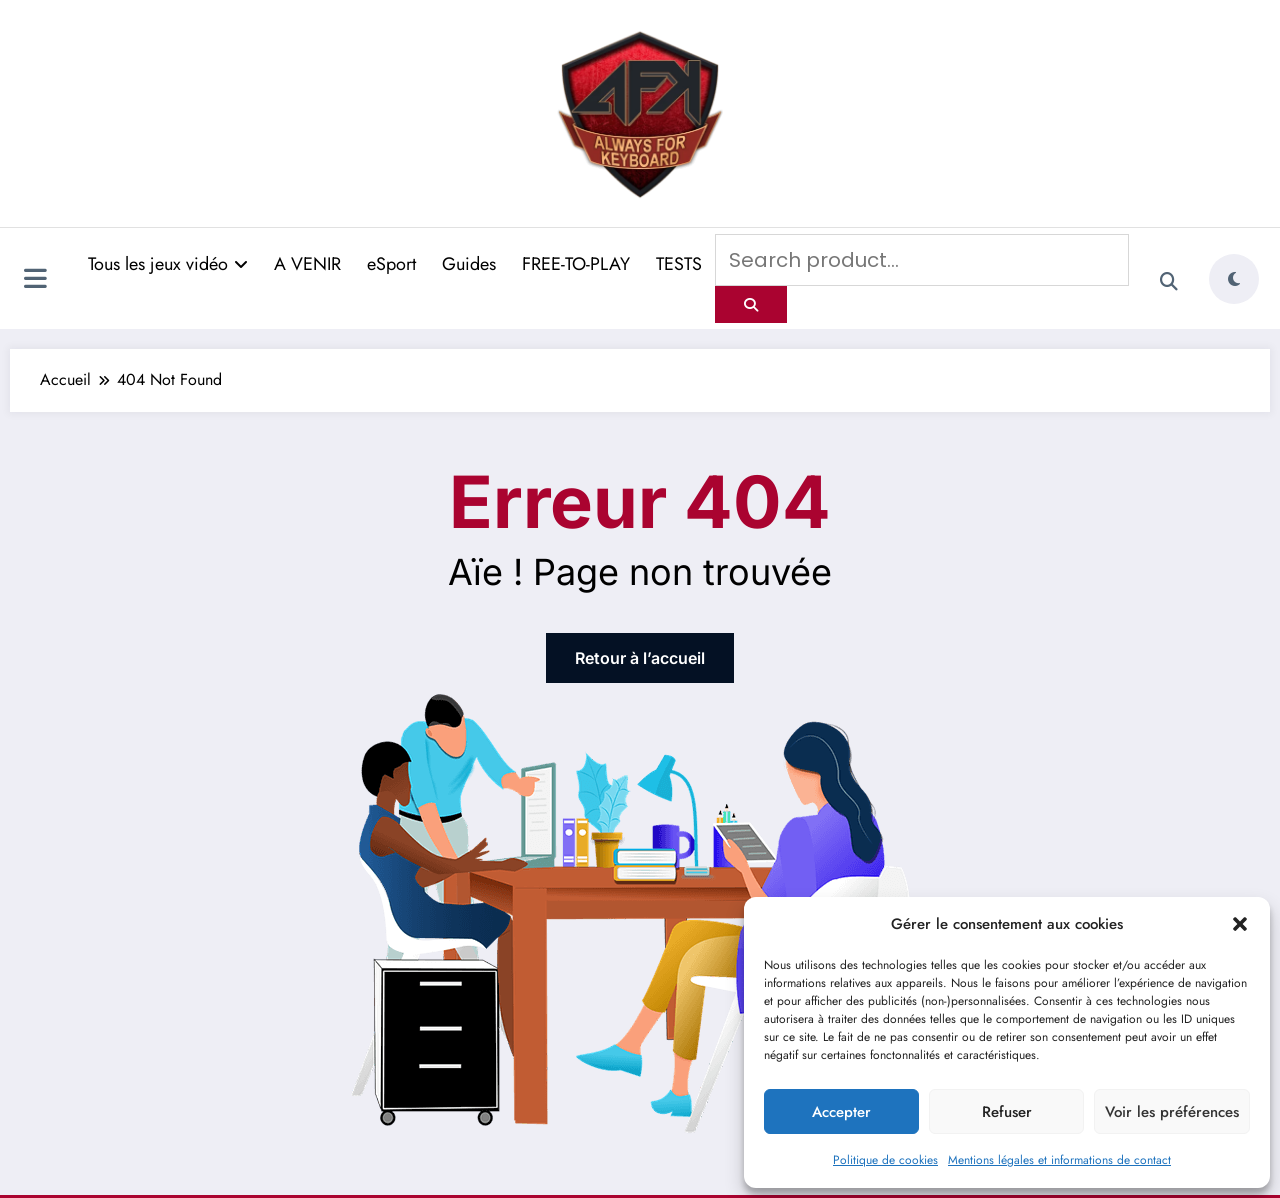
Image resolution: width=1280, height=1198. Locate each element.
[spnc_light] (1234, 279)
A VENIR (307, 264)
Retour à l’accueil (640, 658)
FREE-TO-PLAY (576, 264)
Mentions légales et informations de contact (1059, 1160)
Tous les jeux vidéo (168, 264)
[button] (1240, 924)
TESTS (679, 264)
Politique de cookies (885, 1160)
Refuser (1007, 1112)
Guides (469, 264)
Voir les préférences (1172, 1112)
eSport (391, 264)
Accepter (841, 1112)
